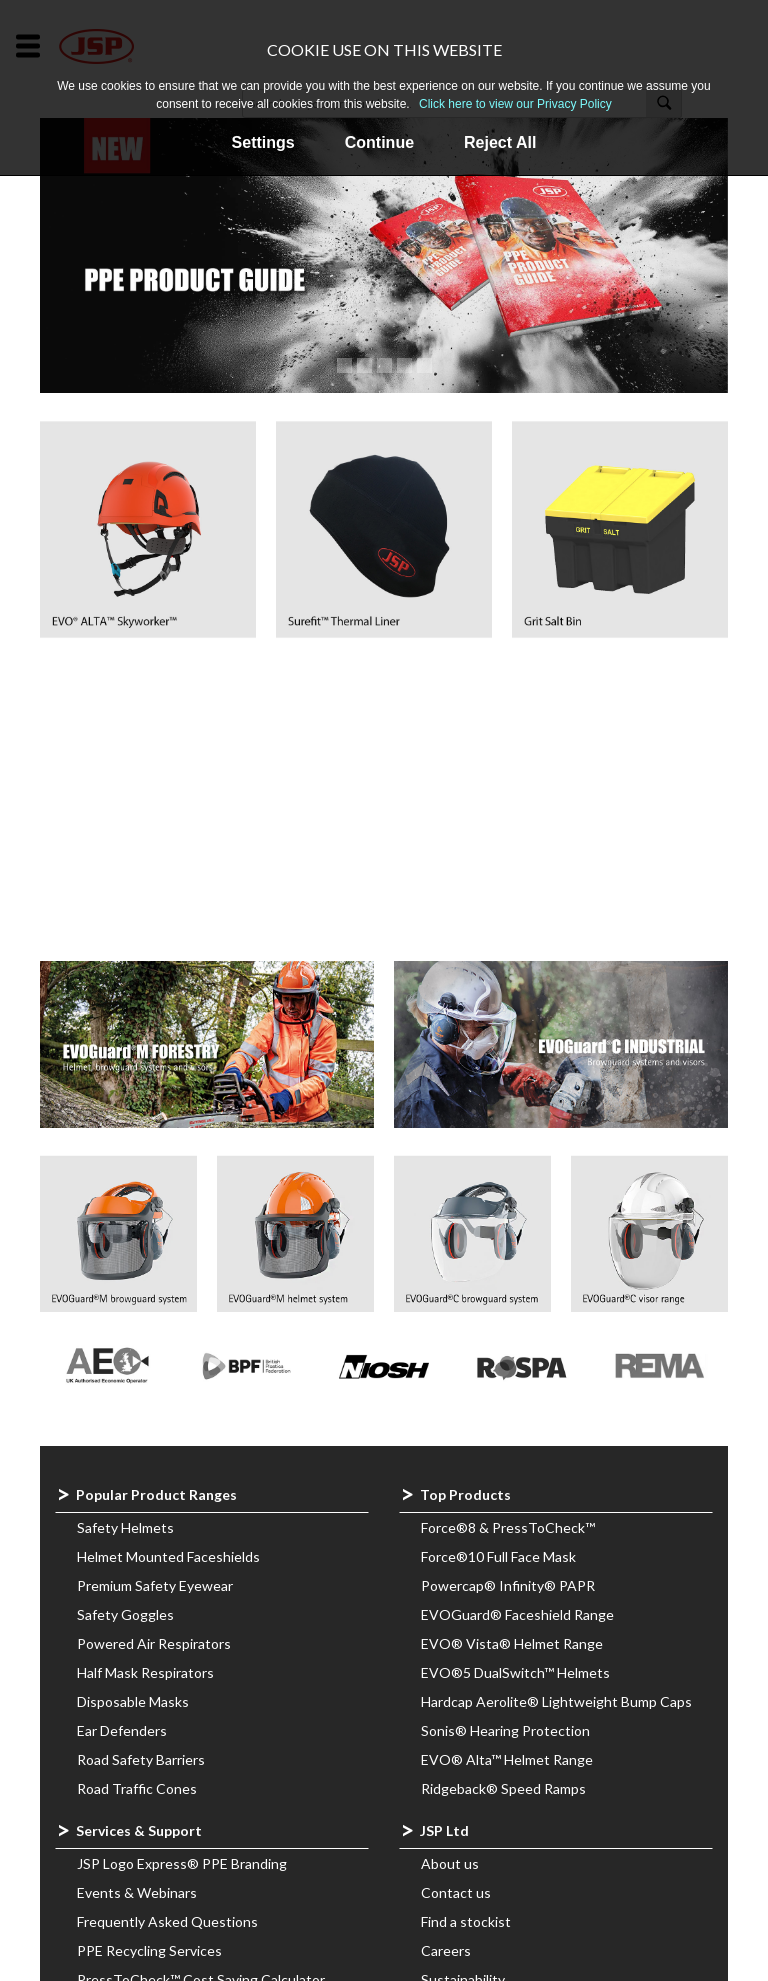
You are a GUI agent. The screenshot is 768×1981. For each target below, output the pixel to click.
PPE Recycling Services (149, 1950)
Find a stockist (466, 1921)
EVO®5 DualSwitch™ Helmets (515, 1672)
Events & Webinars (137, 1892)
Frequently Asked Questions (167, 1921)
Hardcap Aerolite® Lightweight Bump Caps (556, 1701)
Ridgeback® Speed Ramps (503, 1788)
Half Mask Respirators (145, 1672)
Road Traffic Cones (137, 1788)
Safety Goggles (125, 1614)
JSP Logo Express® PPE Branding (182, 1863)
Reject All (500, 142)
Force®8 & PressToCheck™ (508, 1527)
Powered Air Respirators (154, 1643)
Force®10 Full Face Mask (498, 1556)
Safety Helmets (125, 1527)
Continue (379, 142)
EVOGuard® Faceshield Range (517, 1614)
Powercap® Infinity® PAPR (508, 1585)
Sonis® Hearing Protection (505, 1730)
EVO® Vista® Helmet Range (512, 1643)
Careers (446, 1950)
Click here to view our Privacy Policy (515, 104)
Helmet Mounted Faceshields (168, 1556)
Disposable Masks (133, 1701)
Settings (263, 142)
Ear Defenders (122, 1730)
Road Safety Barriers (141, 1759)
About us (450, 1863)
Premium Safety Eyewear (155, 1585)
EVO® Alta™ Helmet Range (507, 1759)
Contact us (456, 1892)
